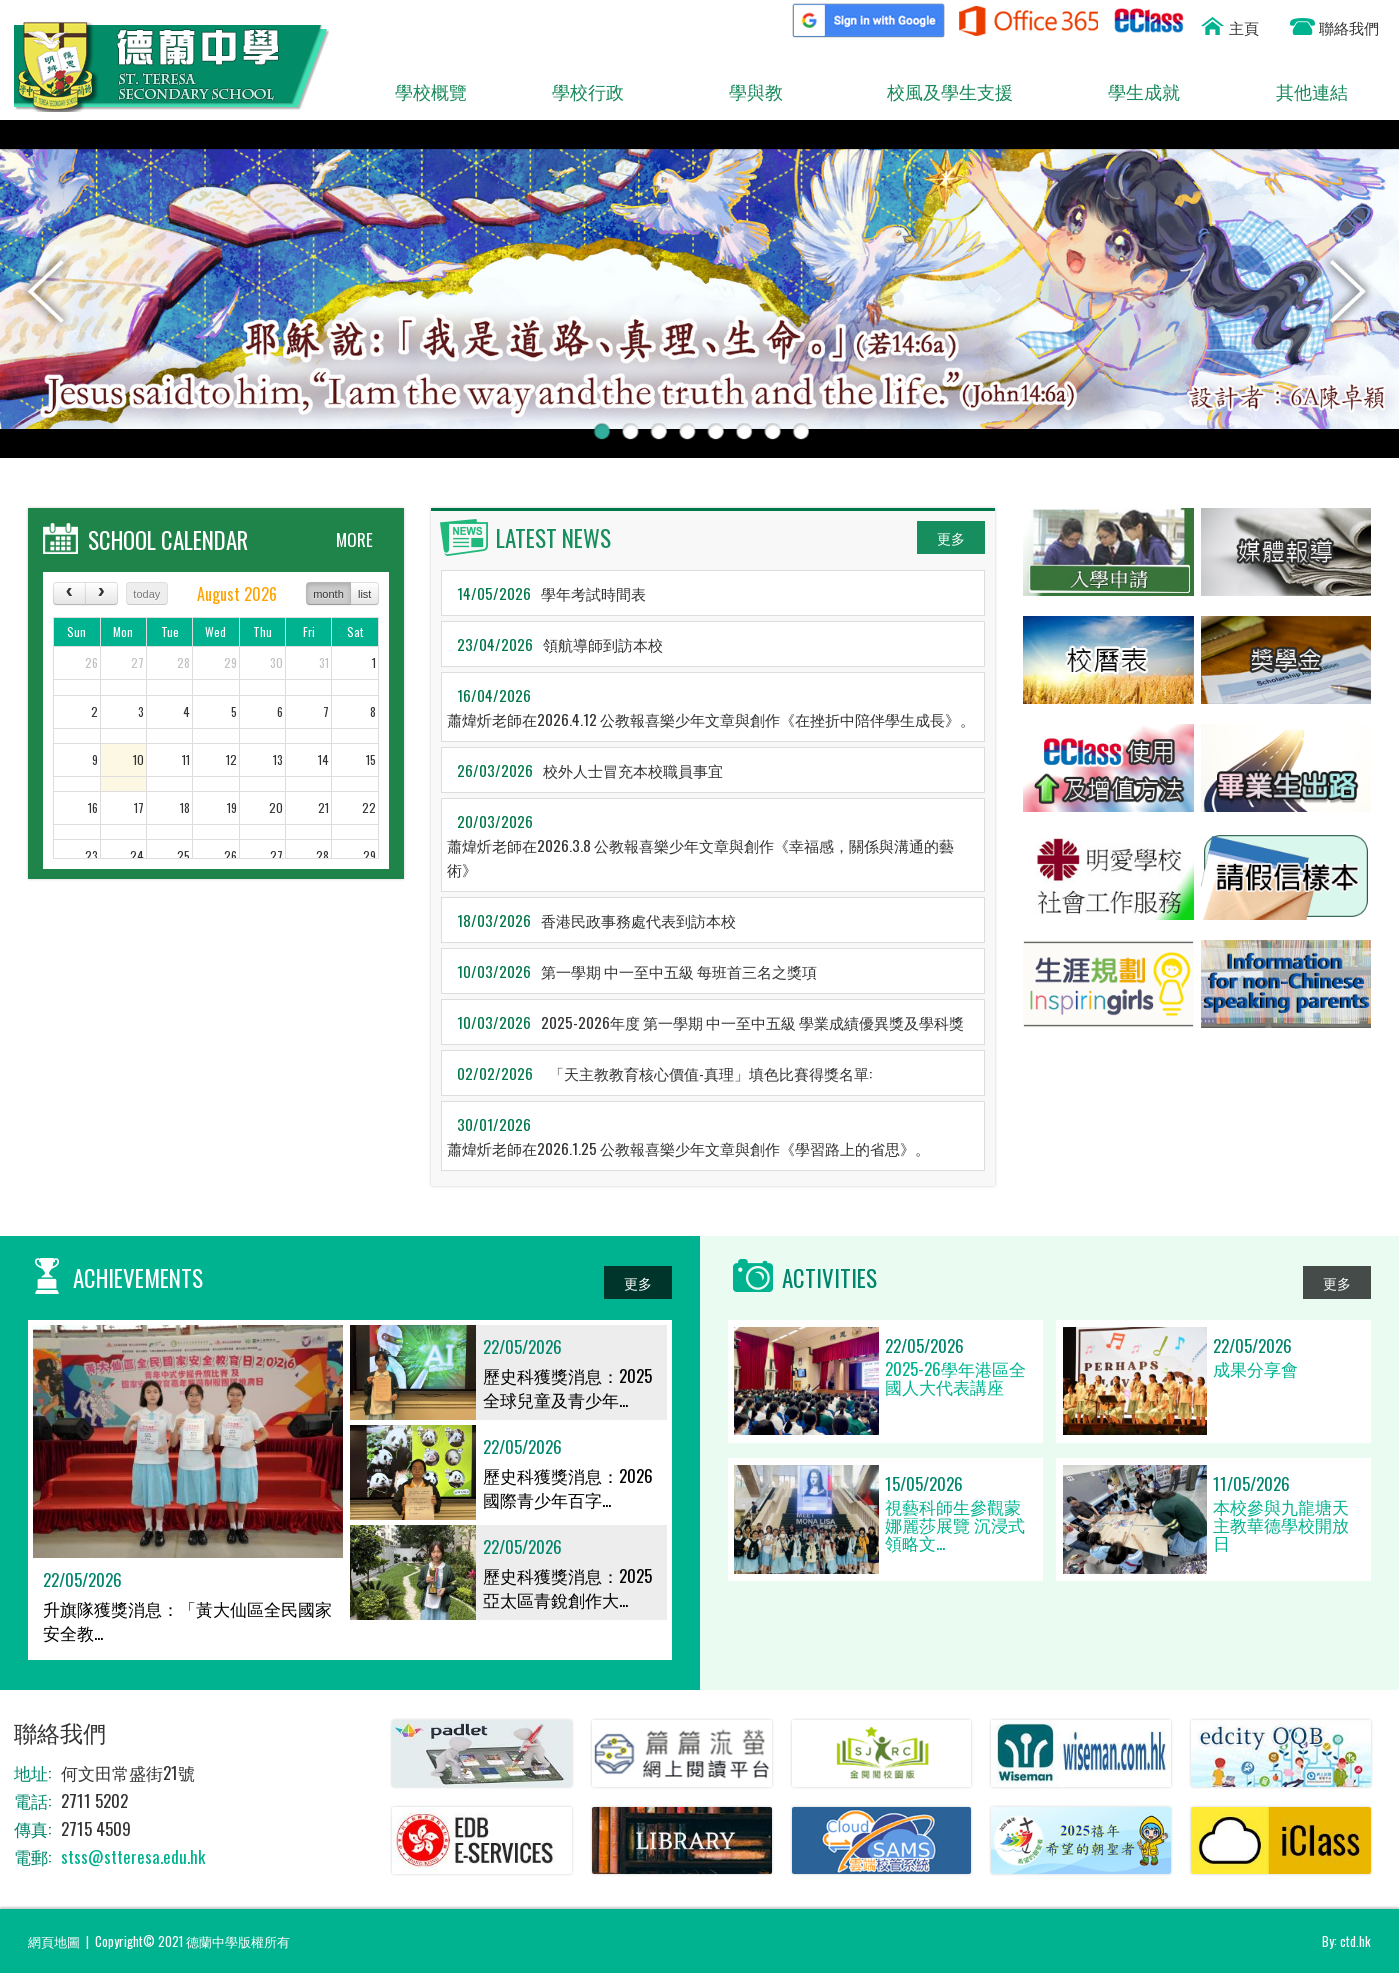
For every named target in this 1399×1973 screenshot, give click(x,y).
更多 (951, 537)
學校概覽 (420, 92)
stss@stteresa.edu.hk (133, 1856)
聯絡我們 (1349, 27)
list (364, 594)
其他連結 (1301, 92)
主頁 (1244, 27)
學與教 (736, 92)
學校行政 (577, 92)
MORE (354, 539)
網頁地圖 (54, 1941)
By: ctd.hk (1346, 1941)
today (146, 594)
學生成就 (1129, 92)
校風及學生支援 (940, 92)
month (328, 594)
